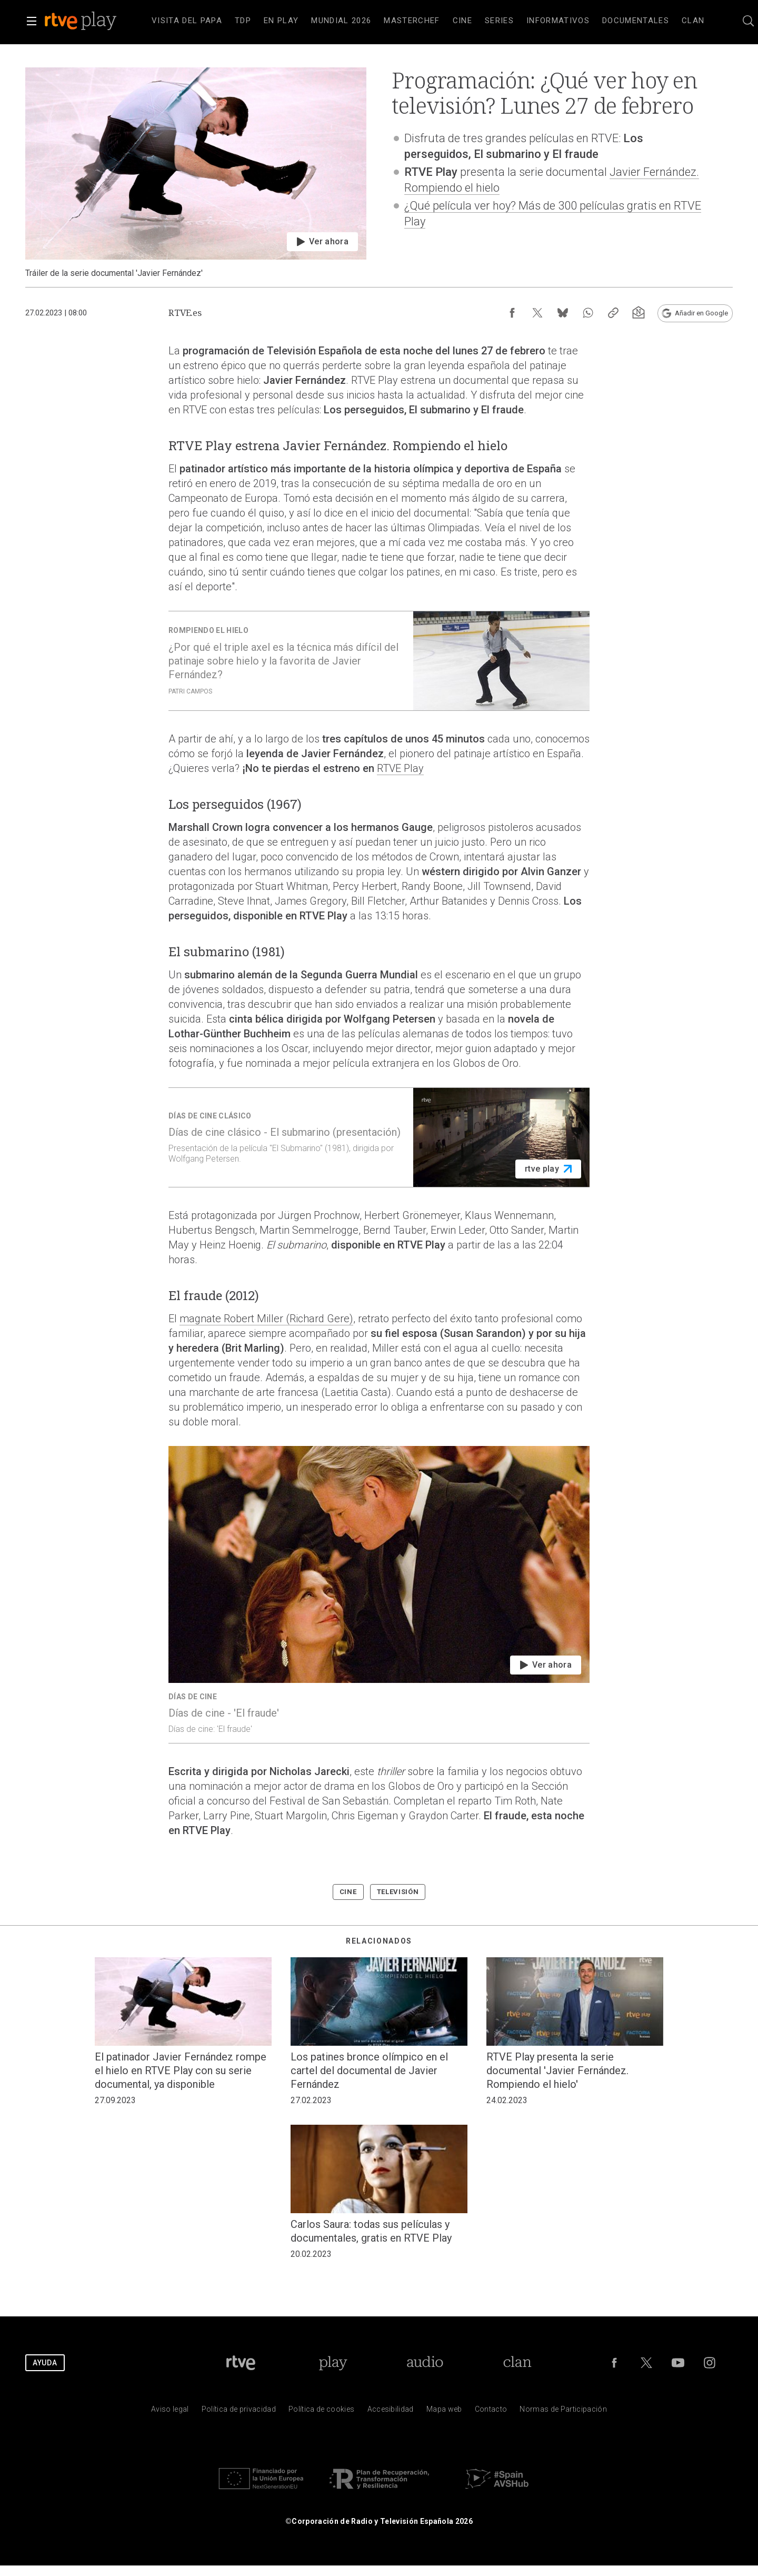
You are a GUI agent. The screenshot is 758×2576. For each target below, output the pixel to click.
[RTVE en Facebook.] (614, 2362)
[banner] (94, 21)
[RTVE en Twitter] (646, 2362)
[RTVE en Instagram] (709, 2362)
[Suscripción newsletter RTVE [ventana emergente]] (638, 312)
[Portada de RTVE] (241, 2362)
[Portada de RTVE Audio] (425, 2362)
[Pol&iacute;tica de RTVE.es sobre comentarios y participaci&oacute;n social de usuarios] (563, 2411)
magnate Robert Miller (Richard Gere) (266, 1318)
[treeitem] (187, 21)
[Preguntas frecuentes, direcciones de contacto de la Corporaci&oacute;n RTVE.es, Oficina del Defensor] (491, 2411)
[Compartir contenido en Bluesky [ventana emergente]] (562, 312)
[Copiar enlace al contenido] (613, 312)
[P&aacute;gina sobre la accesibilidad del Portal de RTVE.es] (390, 2411)
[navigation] (428, 21)
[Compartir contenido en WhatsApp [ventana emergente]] (588, 312)
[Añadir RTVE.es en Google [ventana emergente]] (695, 313)
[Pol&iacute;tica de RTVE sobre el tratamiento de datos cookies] (321, 2411)
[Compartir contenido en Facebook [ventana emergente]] (512, 312)
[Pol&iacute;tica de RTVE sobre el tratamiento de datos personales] (239, 2411)
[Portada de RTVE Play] (333, 2362)
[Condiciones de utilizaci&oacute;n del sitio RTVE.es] (170, 2411)
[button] (31, 21)
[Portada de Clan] (517, 2362)
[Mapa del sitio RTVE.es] (444, 2411)
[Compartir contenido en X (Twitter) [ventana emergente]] (537, 312)
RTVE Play (400, 768)
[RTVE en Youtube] (678, 2362)
